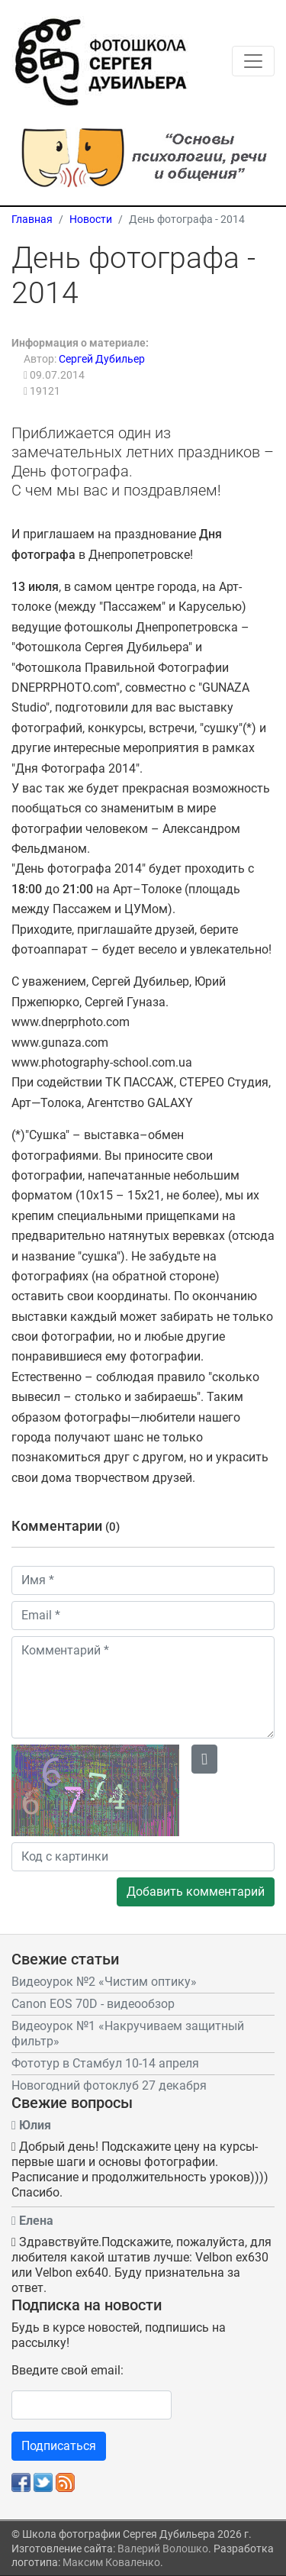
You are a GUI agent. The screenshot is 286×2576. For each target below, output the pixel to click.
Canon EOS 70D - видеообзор (93, 2004)
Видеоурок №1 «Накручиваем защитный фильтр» (127, 2033)
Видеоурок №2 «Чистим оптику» (104, 1981)
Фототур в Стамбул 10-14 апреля (105, 2063)
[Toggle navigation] (253, 61)
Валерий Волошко (162, 2548)
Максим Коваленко (111, 2562)
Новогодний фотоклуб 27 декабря (109, 2085)
